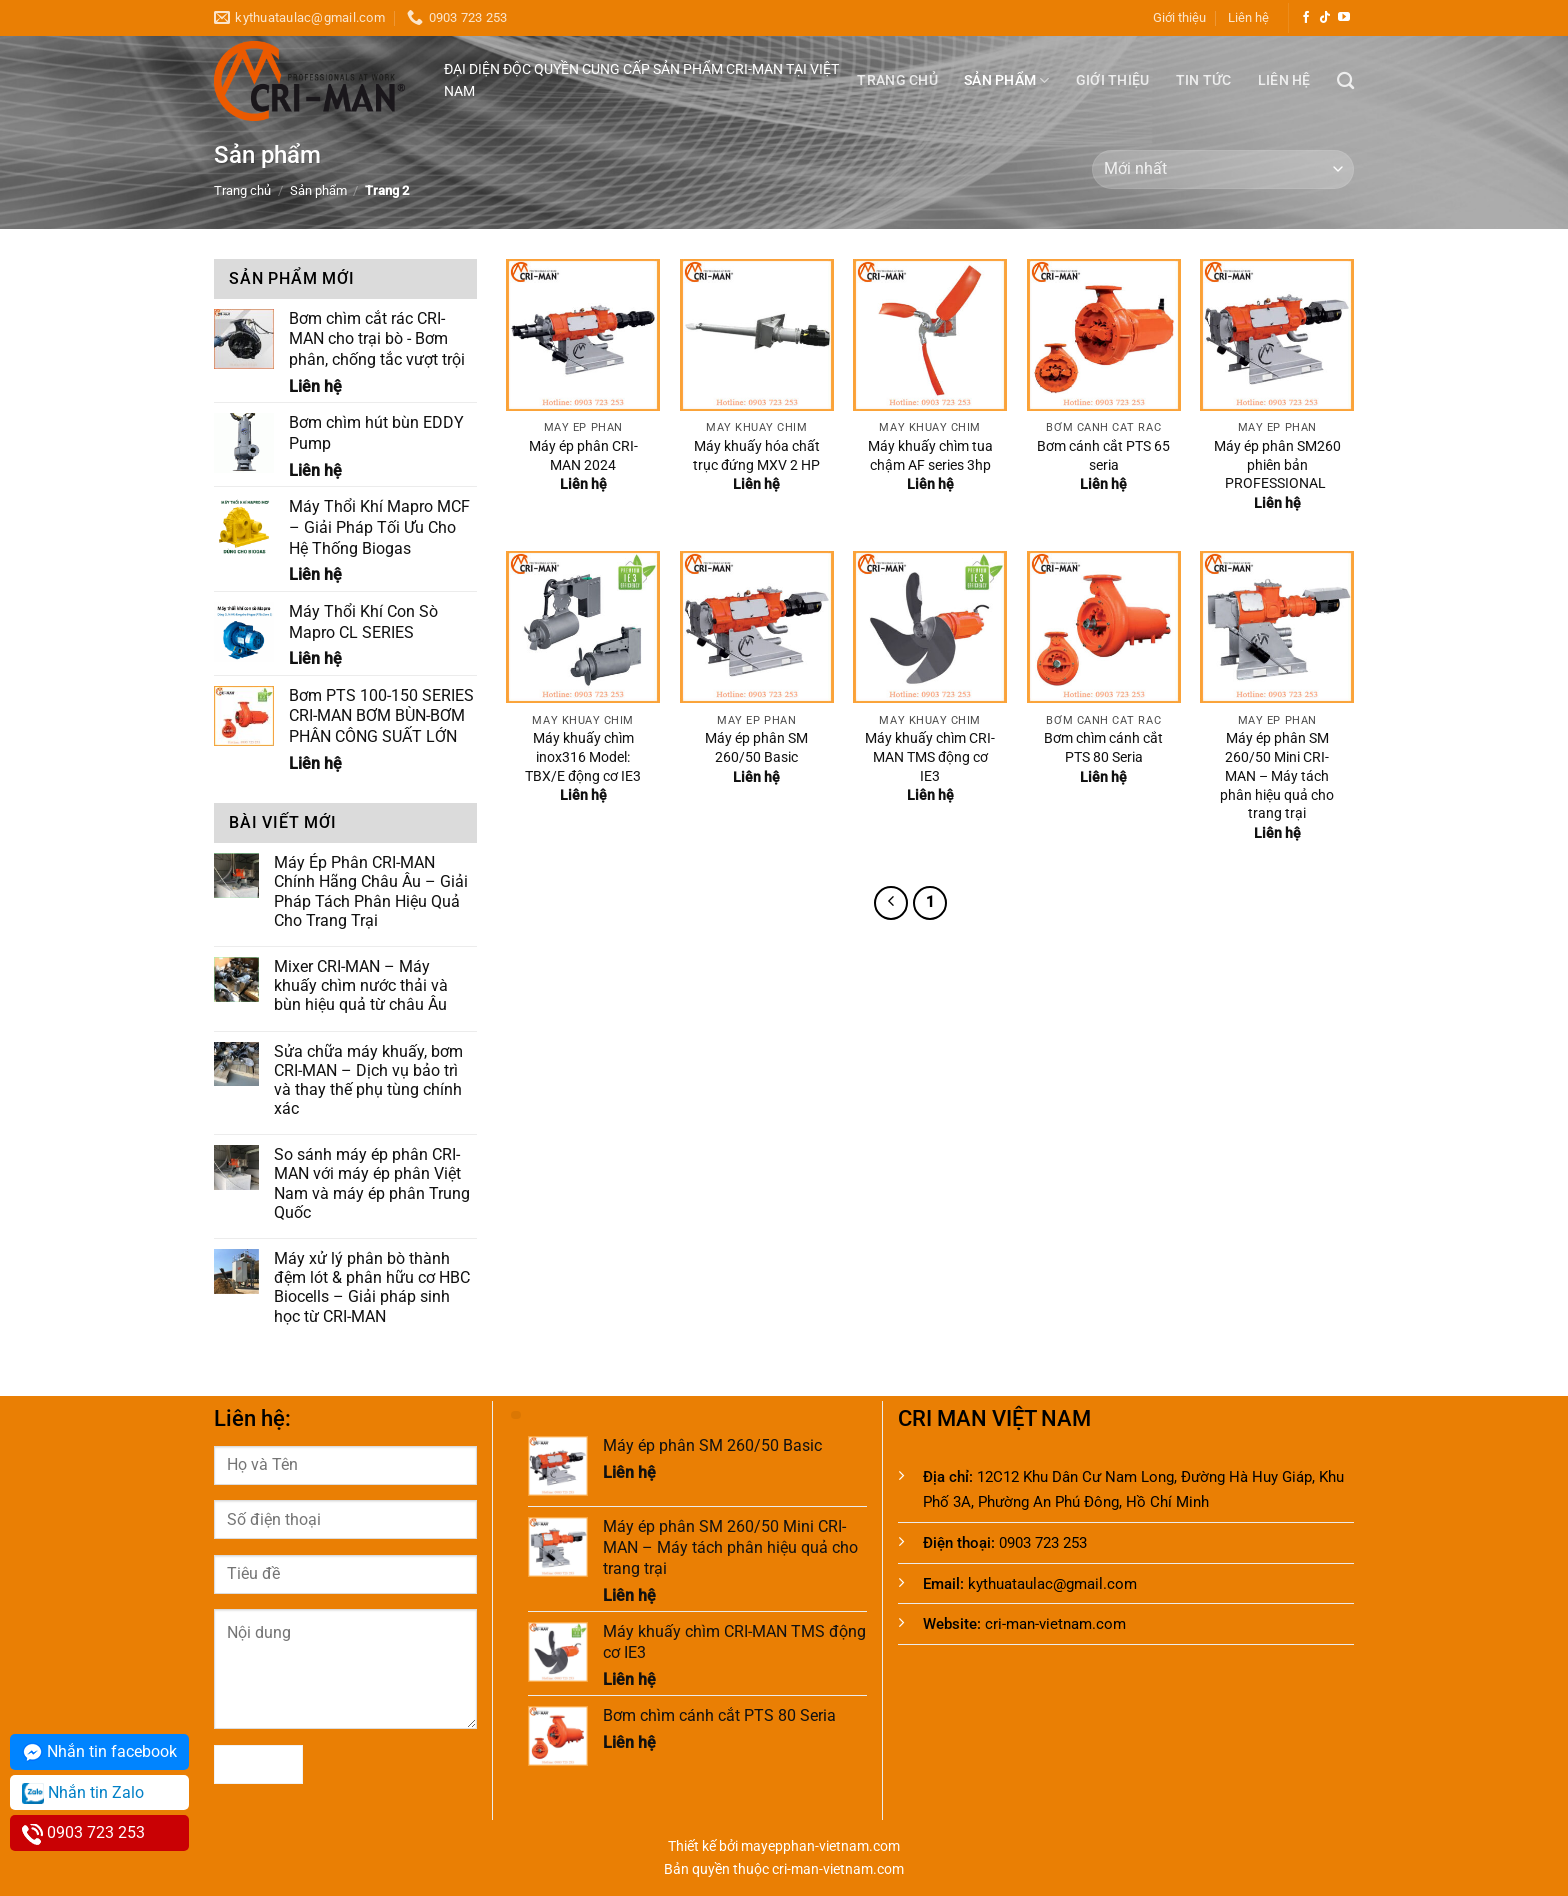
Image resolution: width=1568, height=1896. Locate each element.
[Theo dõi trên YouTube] (1344, 18)
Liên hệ (1248, 17)
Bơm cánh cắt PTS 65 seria (1103, 456)
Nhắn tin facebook (99, 1752)
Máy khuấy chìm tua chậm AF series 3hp (930, 456)
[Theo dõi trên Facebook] (1306, 18)
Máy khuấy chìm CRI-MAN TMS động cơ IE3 (930, 757)
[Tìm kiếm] (1345, 81)
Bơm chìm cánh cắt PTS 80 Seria (1103, 748)
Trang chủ (897, 80)
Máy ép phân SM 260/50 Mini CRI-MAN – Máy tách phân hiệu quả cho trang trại (1277, 776)
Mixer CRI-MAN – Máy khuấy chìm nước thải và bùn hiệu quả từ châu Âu (361, 985)
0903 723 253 (83, 1833)
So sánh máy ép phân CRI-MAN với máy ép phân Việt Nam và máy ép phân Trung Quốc (372, 1183)
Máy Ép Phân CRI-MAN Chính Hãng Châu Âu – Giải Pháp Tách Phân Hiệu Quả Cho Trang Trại (371, 891)
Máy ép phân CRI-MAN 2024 (583, 456)
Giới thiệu (1179, 17)
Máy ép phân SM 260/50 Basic (756, 748)
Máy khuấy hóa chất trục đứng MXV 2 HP (756, 456)
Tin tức (1204, 80)
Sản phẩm (1007, 80)
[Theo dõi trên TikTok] (1325, 18)
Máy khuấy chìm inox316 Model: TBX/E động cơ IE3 (583, 757)
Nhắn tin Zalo (83, 1793)
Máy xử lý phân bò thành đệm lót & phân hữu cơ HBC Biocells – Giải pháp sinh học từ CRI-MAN (372, 1287)
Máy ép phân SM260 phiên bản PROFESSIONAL (1277, 465)
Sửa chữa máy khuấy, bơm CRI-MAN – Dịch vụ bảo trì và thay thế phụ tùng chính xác (368, 1080)
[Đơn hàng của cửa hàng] (1223, 169)
